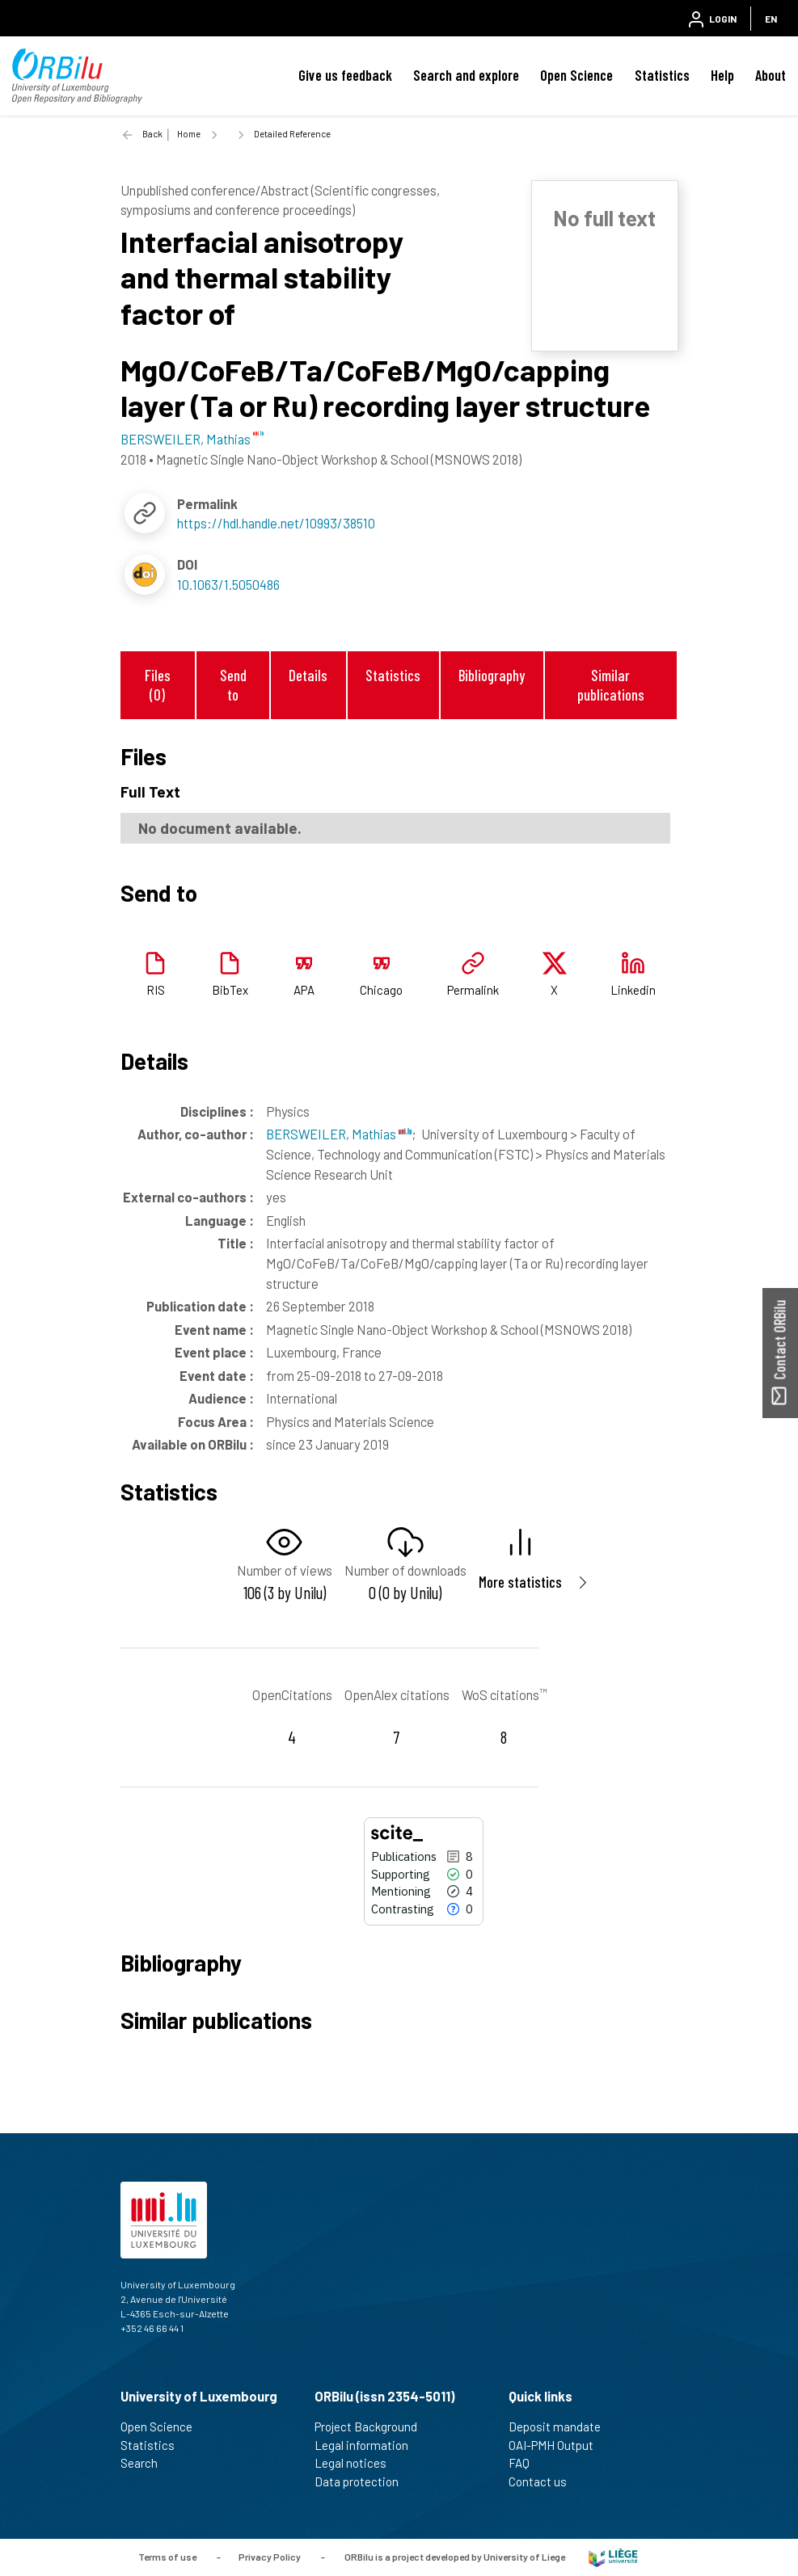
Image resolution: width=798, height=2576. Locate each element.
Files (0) (158, 684)
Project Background (373, 2426)
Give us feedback (345, 75)
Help (722, 75)
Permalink (473, 990)
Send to (233, 684)
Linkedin (633, 990)
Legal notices (357, 2463)
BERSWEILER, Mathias (339, 1134)
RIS (155, 990)
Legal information (368, 2445)
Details (308, 675)
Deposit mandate (561, 2426)
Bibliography (491, 675)
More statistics (520, 1581)
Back (152, 133)
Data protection (363, 2481)
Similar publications (610, 684)
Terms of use (167, 2556)
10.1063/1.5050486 (228, 584)
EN (771, 18)
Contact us (545, 2481)
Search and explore (466, 75)
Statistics (662, 75)
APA (304, 990)
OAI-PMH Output (558, 2445)
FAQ (526, 2463)
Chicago (381, 990)
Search (145, 2463)
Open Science (576, 75)
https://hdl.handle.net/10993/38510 (276, 523)
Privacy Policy (270, 2556)
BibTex (230, 990)
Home (189, 133)
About (770, 75)
